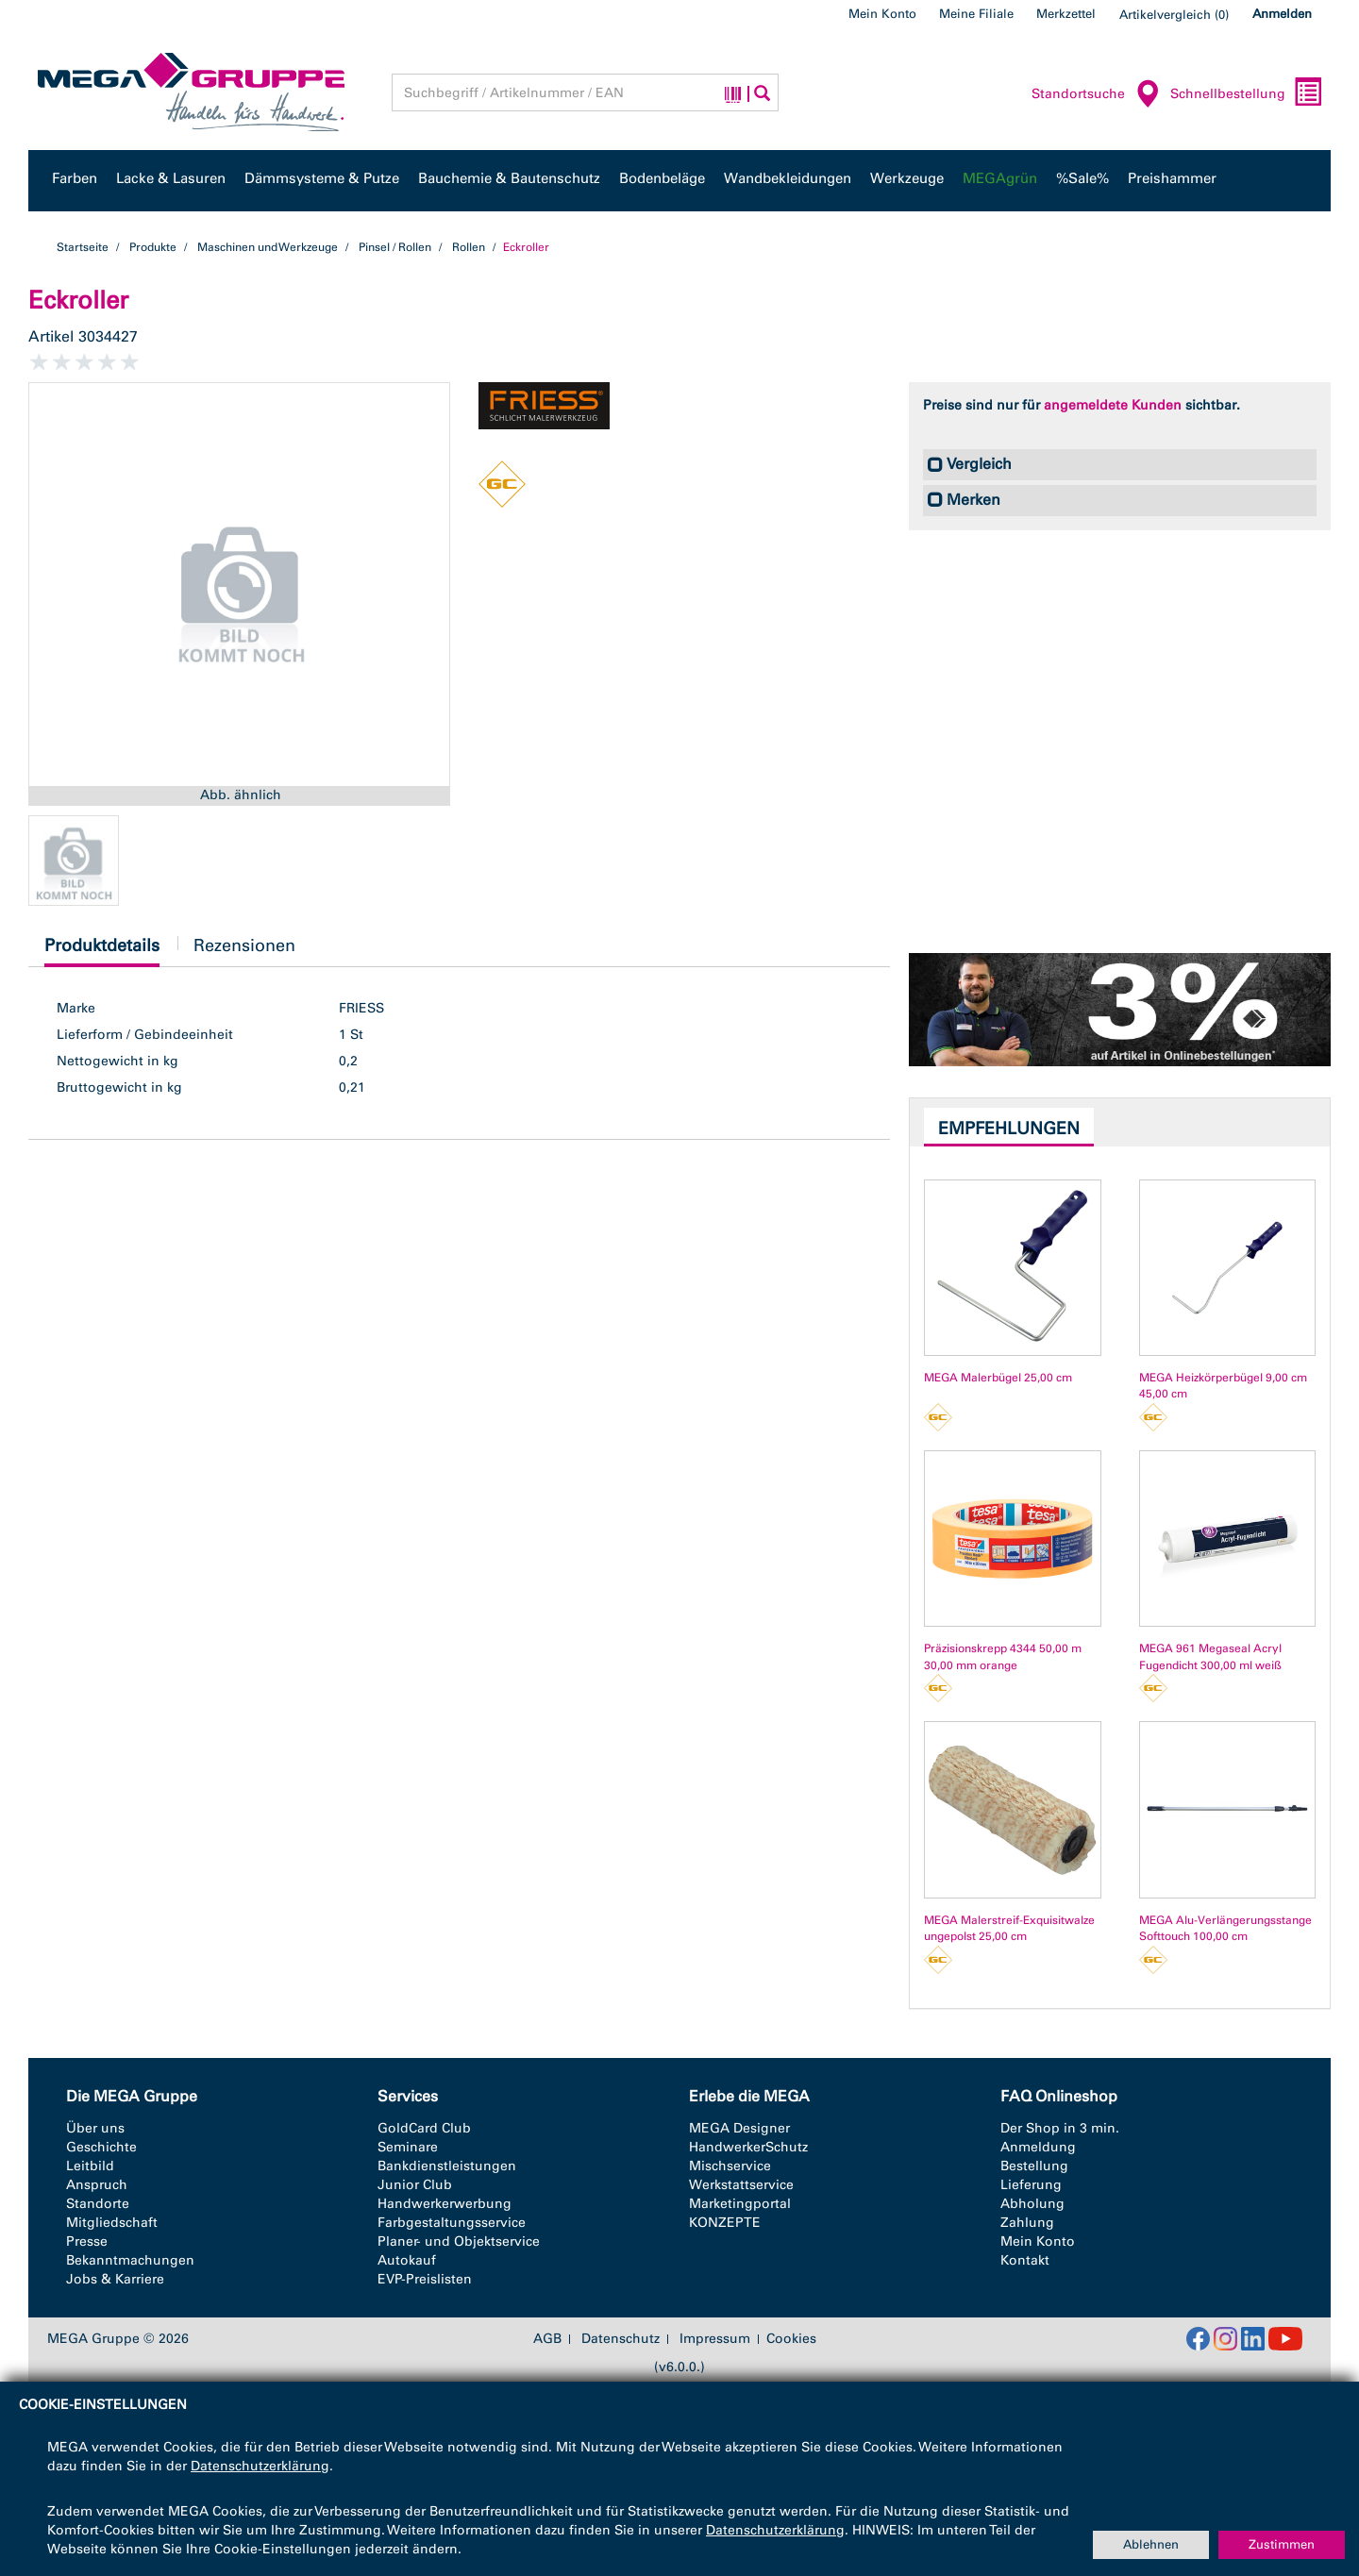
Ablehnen (1151, 2544)
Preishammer (1172, 178)
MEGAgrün (1000, 178)
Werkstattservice (741, 2185)
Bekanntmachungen (130, 2260)
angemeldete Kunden (1113, 405)
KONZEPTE (725, 2223)
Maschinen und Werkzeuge (267, 247)
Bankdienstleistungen (447, 2166)
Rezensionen (244, 945)
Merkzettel (1066, 14)
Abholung (1032, 2204)
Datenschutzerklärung (260, 2466)
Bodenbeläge (662, 178)
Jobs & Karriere (115, 2279)
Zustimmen (1282, 2544)
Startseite (83, 247)
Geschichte (101, 2147)
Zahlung (1027, 2223)
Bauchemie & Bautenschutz (509, 178)
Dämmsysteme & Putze (321, 178)
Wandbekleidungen (787, 178)
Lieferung (1031, 2185)
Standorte (97, 2204)
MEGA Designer (739, 2128)
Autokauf (407, 2260)
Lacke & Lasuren (171, 178)
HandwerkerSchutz (748, 2147)
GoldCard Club (424, 2128)
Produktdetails (101, 950)
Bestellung (1034, 2166)
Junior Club (415, 2185)
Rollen (468, 247)
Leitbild (90, 2166)
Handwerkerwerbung (445, 2204)
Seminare (408, 2147)
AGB (547, 2339)
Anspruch (96, 2185)
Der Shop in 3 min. (1059, 2128)
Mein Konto (882, 14)
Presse (87, 2241)
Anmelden (1282, 14)
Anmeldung (1038, 2147)
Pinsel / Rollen (395, 247)
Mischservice (730, 2166)
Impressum (715, 2339)
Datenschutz (620, 2339)
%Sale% (1082, 178)
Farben (74, 178)
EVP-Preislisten (425, 2279)
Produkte (152, 247)
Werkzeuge (907, 178)
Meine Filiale (976, 14)
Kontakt (1024, 2260)
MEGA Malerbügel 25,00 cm (998, 1377)
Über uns (95, 2128)
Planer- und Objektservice (459, 2241)
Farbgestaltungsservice (452, 2223)
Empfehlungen (1009, 1128)
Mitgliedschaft (112, 2223)
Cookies (791, 2339)
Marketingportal (740, 2204)
